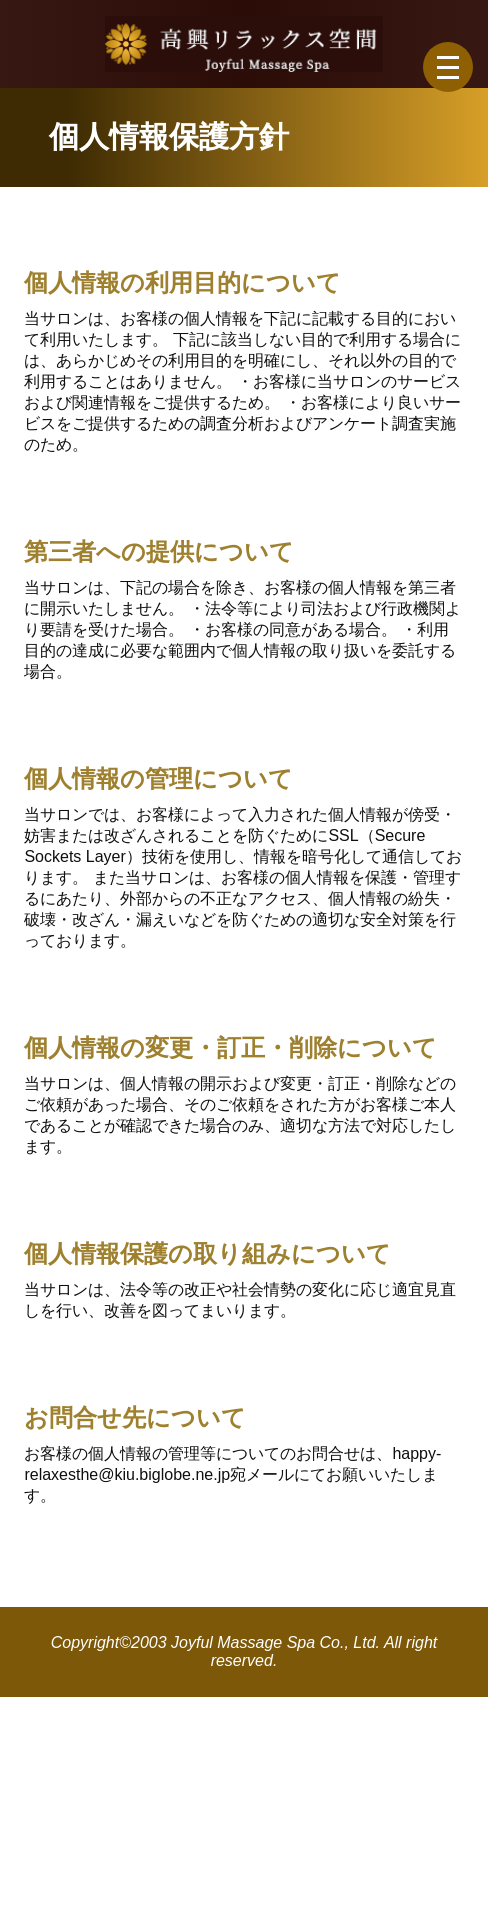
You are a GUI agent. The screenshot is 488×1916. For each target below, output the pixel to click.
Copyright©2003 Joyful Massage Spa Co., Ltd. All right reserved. (244, 1651)
